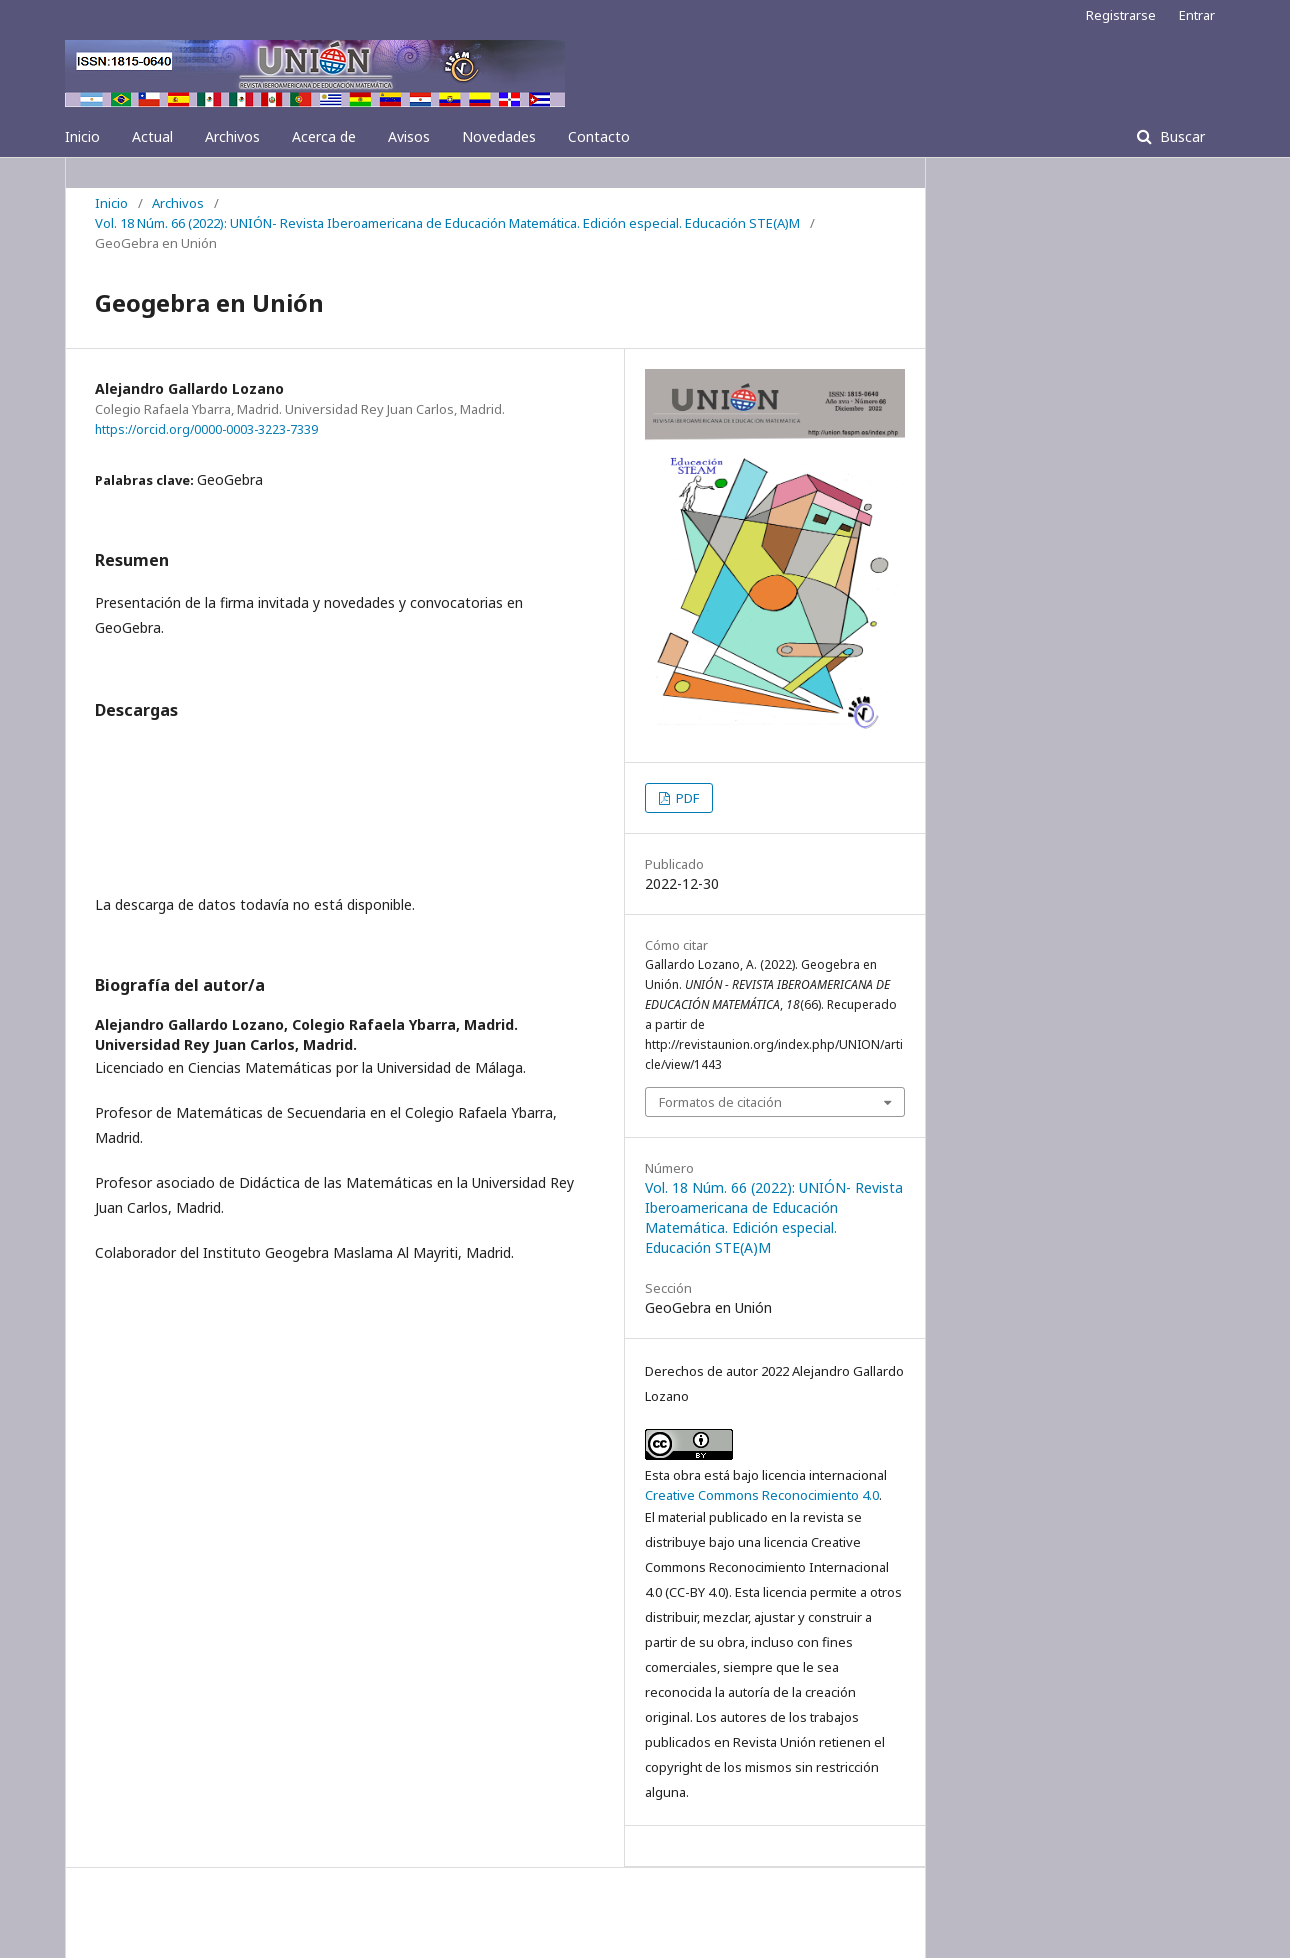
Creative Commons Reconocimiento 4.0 (762, 1495)
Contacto (599, 136)
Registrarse (1121, 15)
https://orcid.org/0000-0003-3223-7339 (206, 429)
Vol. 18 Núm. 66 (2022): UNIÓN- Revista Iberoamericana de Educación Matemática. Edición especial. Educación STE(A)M (447, 223)
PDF (686, 798)
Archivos (232, 136)
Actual (152, 136)
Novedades (499, 136)
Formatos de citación (720, 1102)
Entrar (1197, 15)
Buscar (1180, 136)
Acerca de (324, 136)
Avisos (409, 136)
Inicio (82, 136)
